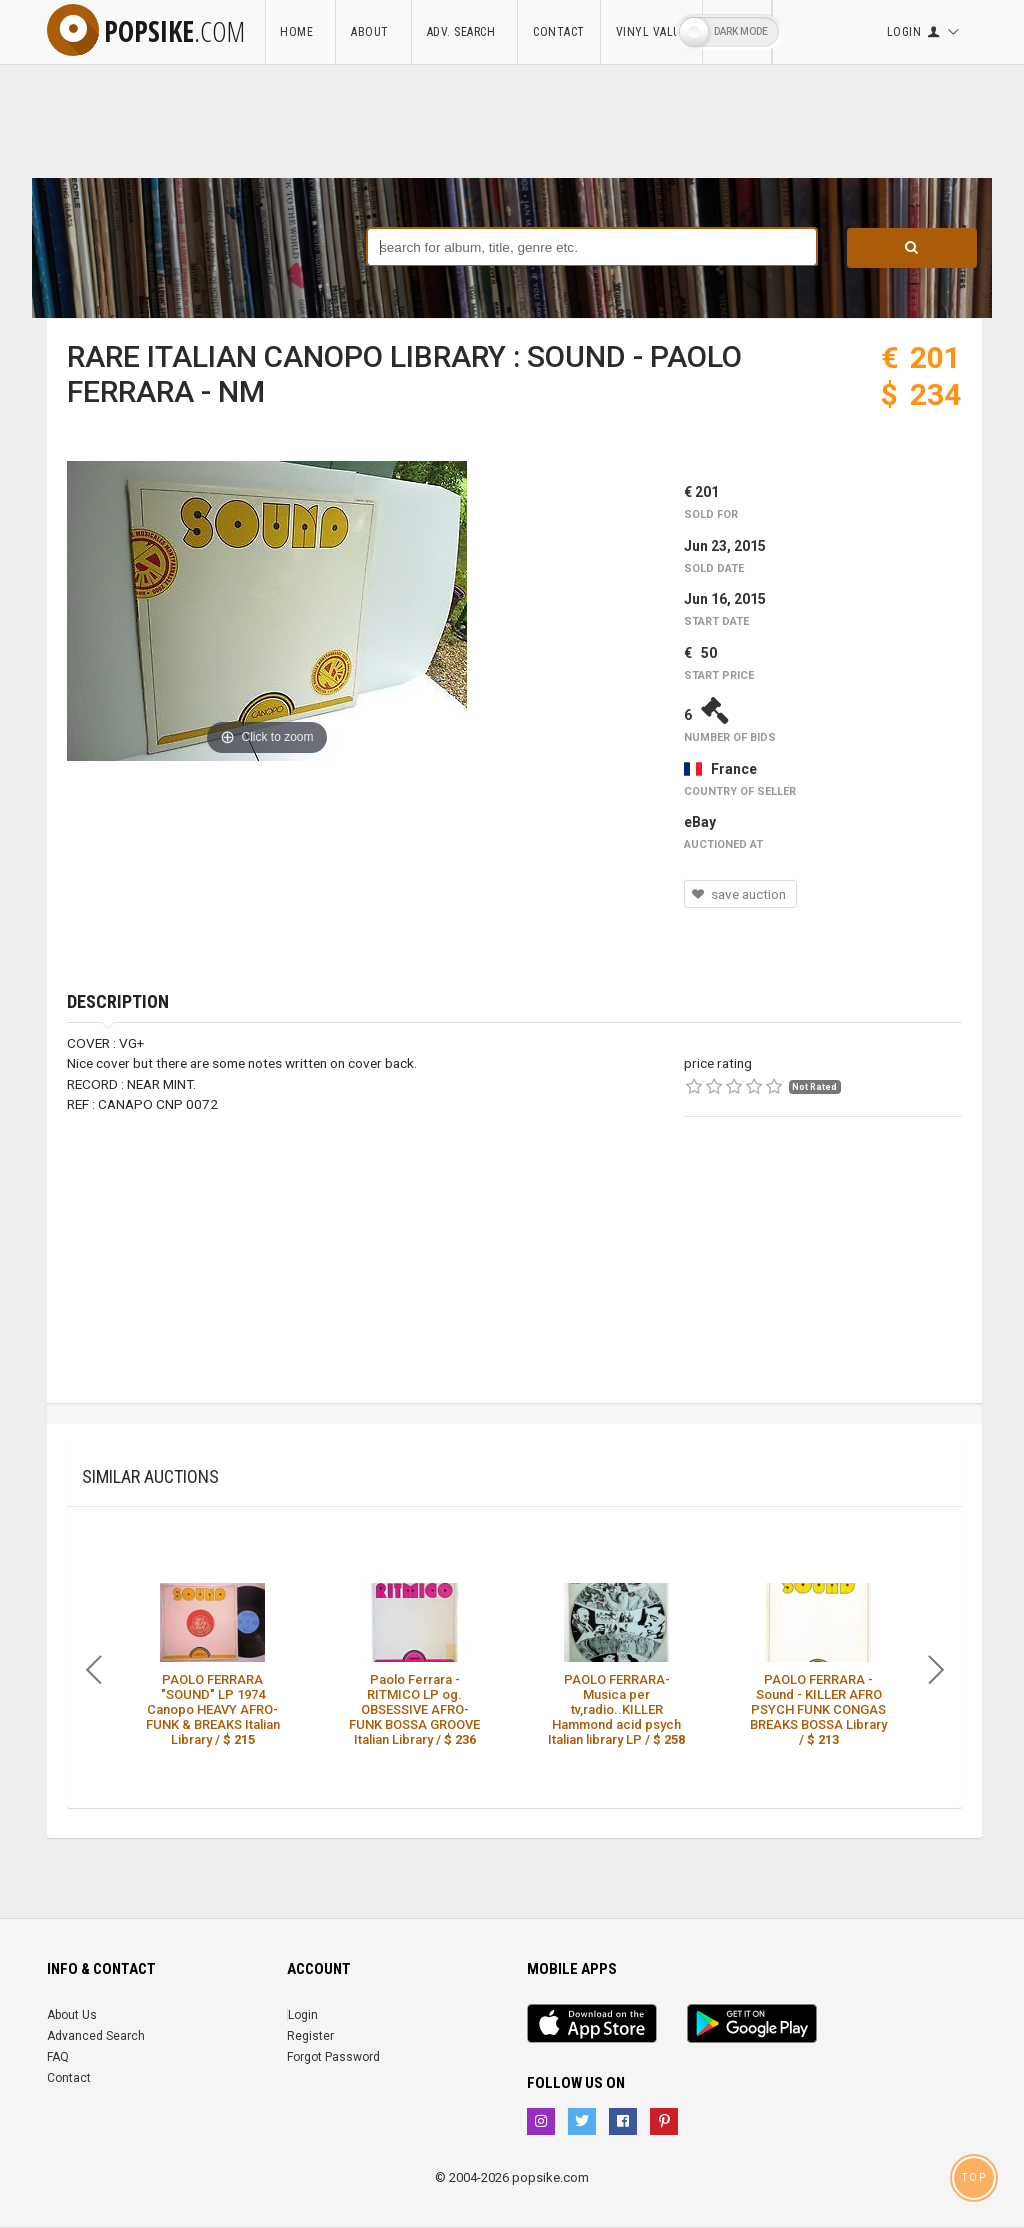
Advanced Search (96, 2036)
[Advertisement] (823, 1278)
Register (310, 2036)
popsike (146, 31)
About (373, 32)
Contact (559, 32)
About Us (72, 2015)
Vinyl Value (652, 32)
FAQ (58, 2057)
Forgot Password (333, 2057)
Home (300, 32)
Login (303, 2015)
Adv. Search (465, 32)
